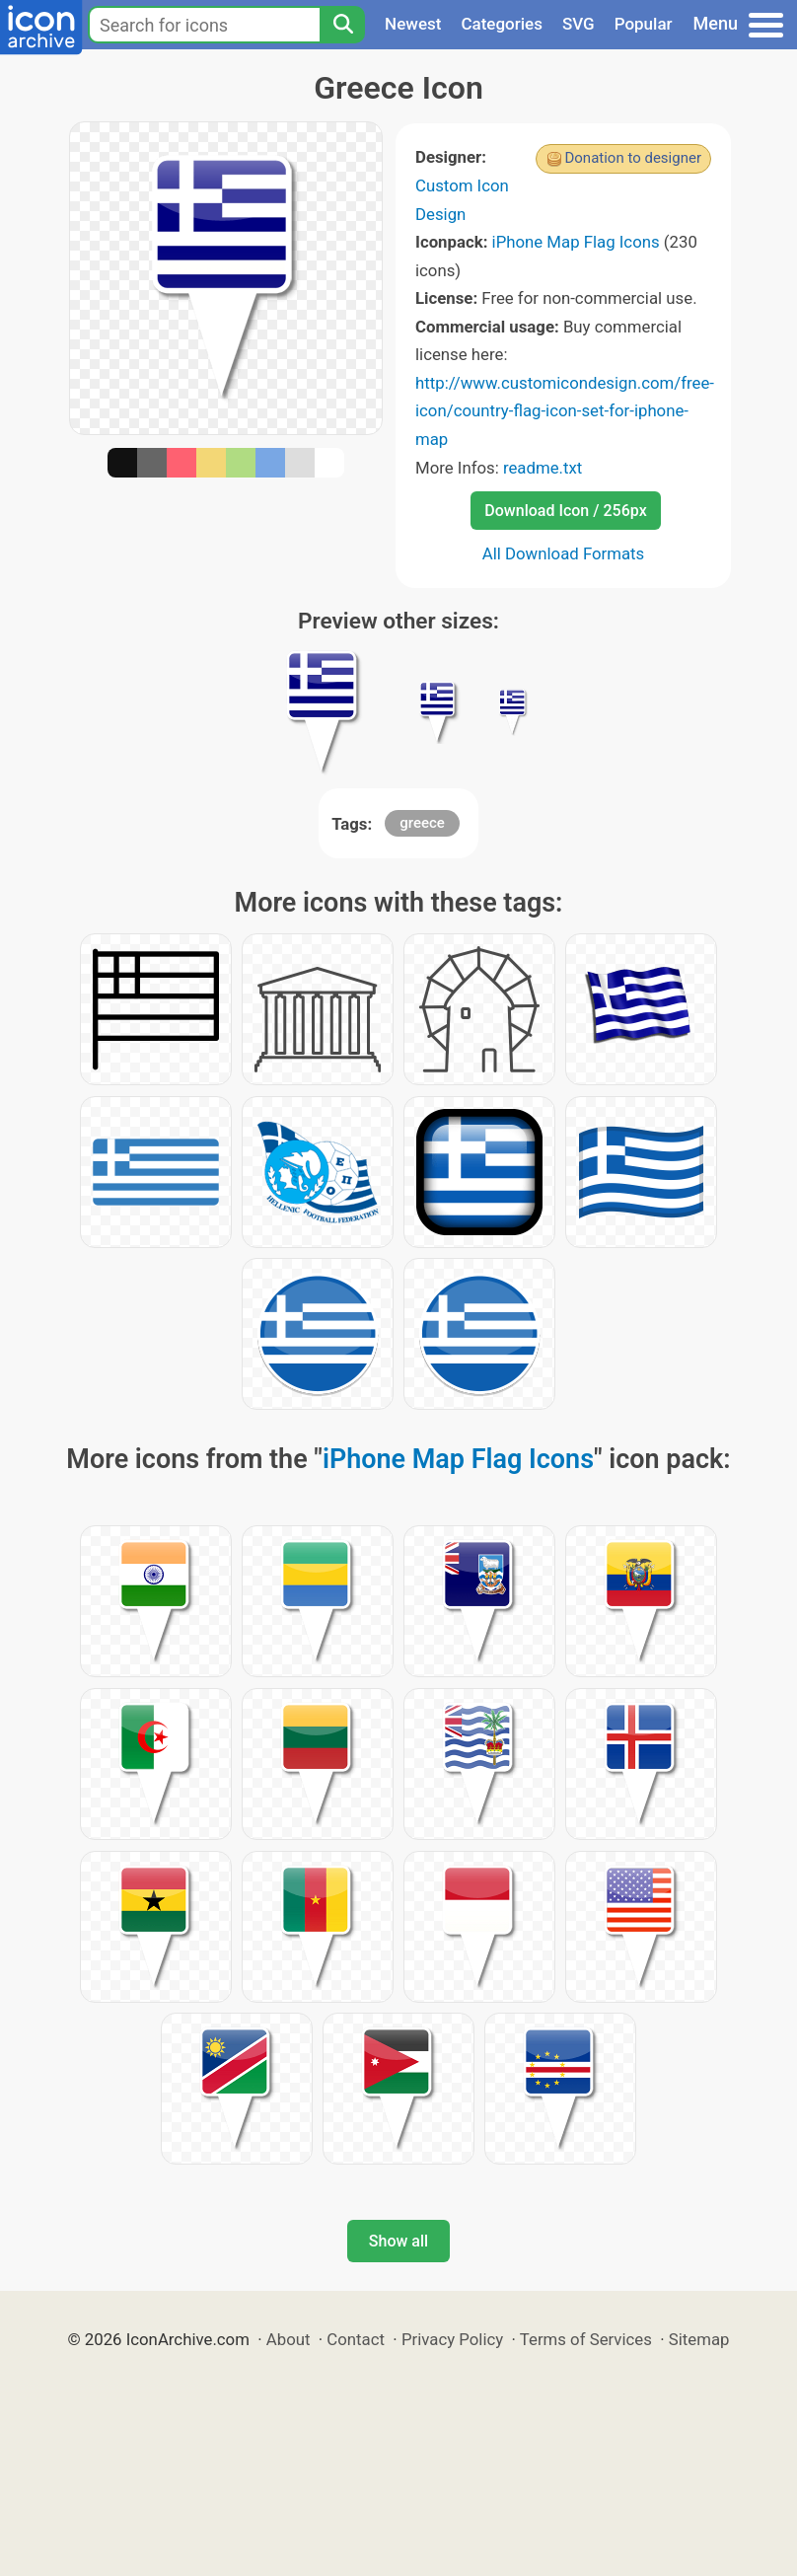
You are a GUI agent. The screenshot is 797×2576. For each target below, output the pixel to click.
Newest (413, 24)
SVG (578, 24)
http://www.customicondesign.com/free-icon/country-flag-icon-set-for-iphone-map (564, 411)
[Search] (342, 24)
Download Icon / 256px (565, 510)
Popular (644, 24)
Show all (398, 2241)
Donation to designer (632, 158)
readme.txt (542, 468)
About (288, 2339)
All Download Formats (563, 553)
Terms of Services (586, 2339)
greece (422, 823)
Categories (502, 24)
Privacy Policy (452, 2339)
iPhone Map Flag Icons (576, 242)
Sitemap (699, 2339)
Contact (355, 2339)
